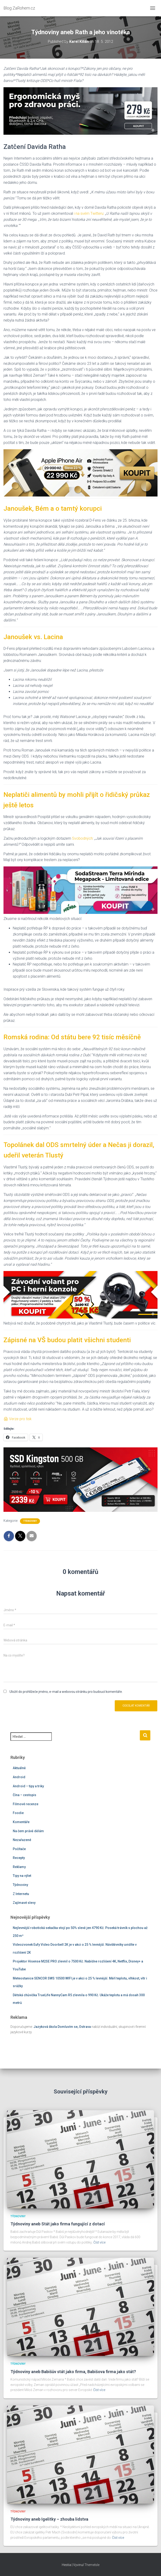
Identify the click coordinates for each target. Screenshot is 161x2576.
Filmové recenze (25, 1804)
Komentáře (21, 1822)
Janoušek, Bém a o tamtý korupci (52, 508)
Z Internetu (21, 1894)
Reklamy (19, 1867)
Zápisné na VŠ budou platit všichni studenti (67, 1340)
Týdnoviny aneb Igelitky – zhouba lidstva (49, 2519)
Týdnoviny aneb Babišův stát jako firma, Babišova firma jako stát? (73, 2371)
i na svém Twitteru (88, 213)
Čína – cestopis (24, 1795)
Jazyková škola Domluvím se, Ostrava (62, 2027)
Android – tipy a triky (28, 1786)
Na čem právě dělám (28, 1831)
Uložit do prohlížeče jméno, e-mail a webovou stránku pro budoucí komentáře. (66, 1692)
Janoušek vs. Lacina (33, 637)
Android (19, 1777)
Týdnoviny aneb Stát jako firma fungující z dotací (57, 2223)
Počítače (19, 1849)
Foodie (18, 1813)
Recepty (19, 1858)
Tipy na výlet (22, 1876)
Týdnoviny (30, 1521)
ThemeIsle (91, 2565)
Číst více (99, 2242)
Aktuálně (19, 1768)
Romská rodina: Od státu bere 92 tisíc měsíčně (72, 1037)
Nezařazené (22, 1840)
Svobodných (82, 838)
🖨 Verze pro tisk (17, 1419)
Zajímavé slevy (24, 1903)
